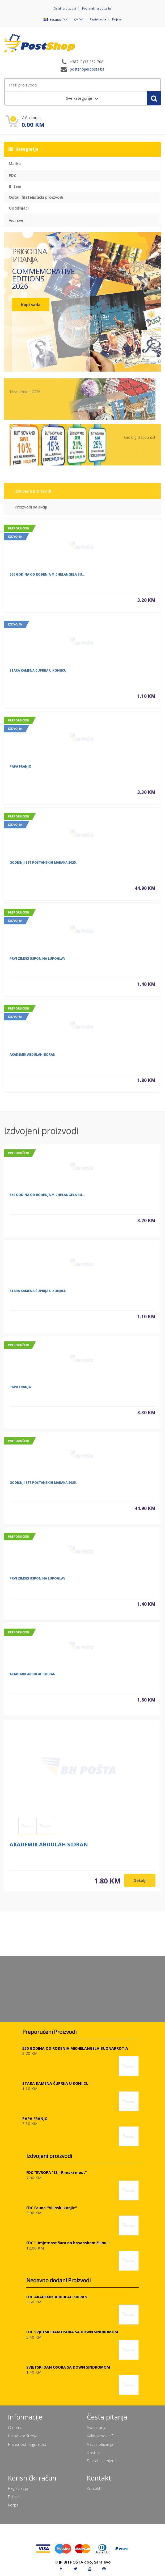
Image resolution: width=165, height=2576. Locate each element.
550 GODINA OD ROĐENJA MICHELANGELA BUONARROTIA (75, 2048)
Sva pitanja (96, 2427)
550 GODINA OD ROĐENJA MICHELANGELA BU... (47, 579)
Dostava (94, 2452)
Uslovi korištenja (22, 2435)
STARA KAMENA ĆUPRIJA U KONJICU (38, 675)
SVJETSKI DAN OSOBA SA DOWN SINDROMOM (68, 2367)
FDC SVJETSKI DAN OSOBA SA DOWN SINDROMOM (72, 2332)
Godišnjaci (19, 208)
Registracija (98, 19)
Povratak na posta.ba (97, 8)
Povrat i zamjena (102, 2460)
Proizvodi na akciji (31, 511)
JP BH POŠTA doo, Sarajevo (85, 2562)
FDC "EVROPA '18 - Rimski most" (56, 2172)
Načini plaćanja (100, 2444)
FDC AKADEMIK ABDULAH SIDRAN (56, 2297)
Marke (15, 163)
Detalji (139, 1884)
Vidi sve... (18, 220)
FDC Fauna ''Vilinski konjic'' (51, 2208)
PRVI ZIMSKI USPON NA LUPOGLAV (37, 963)
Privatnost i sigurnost (27, 2444)
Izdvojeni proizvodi (33, 495)
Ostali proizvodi (65, 8)
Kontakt (93, 2488)
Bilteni (15, 186)
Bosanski (53, 19)
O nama (15, 2427)
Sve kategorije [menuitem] (79, 98)
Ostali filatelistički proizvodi (36, 197)
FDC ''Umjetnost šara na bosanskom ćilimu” (67, 2243)
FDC (12, 175)
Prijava (117, 19)
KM (76, 19)
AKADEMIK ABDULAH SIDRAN (33, 1059)
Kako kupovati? (100, 2435)
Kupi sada (30, 304)
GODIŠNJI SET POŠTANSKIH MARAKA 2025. (43, 867)
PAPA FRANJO (20, 771)
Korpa (13, 2505)
